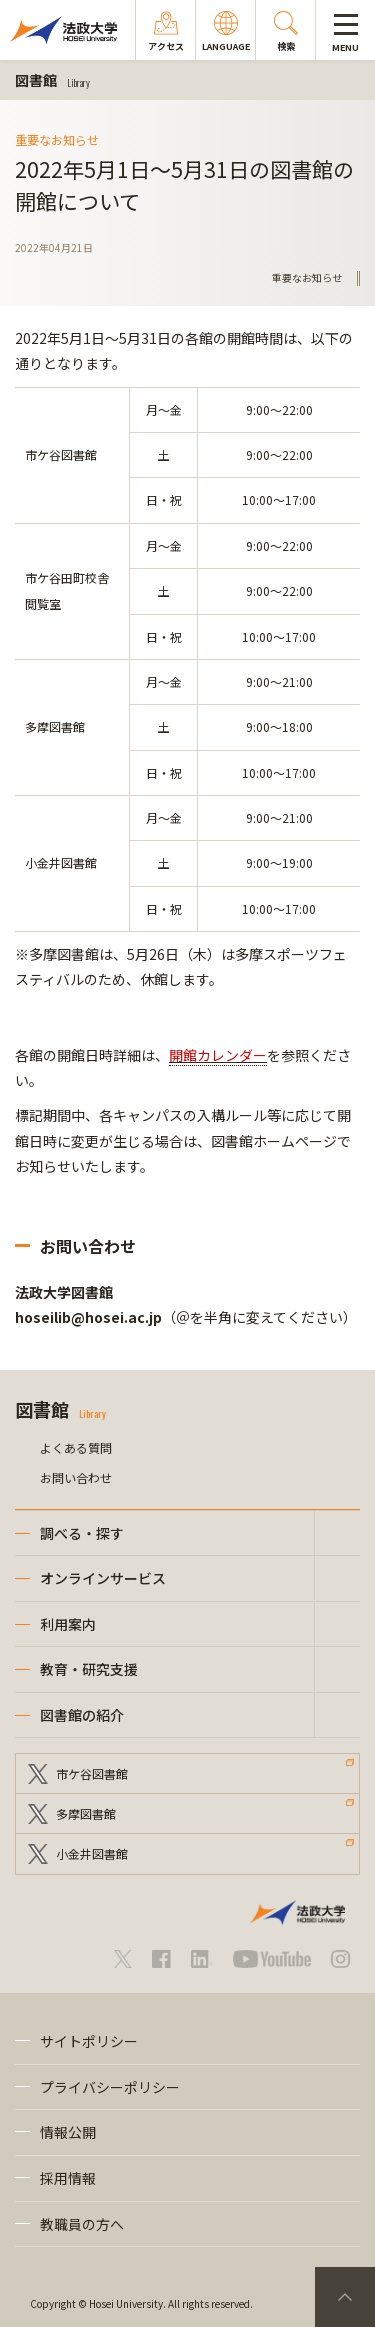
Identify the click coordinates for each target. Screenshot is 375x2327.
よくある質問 (76, 1447)
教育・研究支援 (89, 1669)
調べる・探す (82, 1533)
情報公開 (68, 2132)
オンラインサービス (103, 1578)
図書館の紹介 (82, 1715)
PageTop (345, 2297)
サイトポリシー (89, 2041)
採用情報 (68, 2178)
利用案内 (68, 1624)
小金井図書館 (92, 1853)
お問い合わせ (76, 1477)
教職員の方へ (82, 2224)
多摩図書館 (86, 1813)
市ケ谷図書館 (92, 1773)
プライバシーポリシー (110, 2087)
